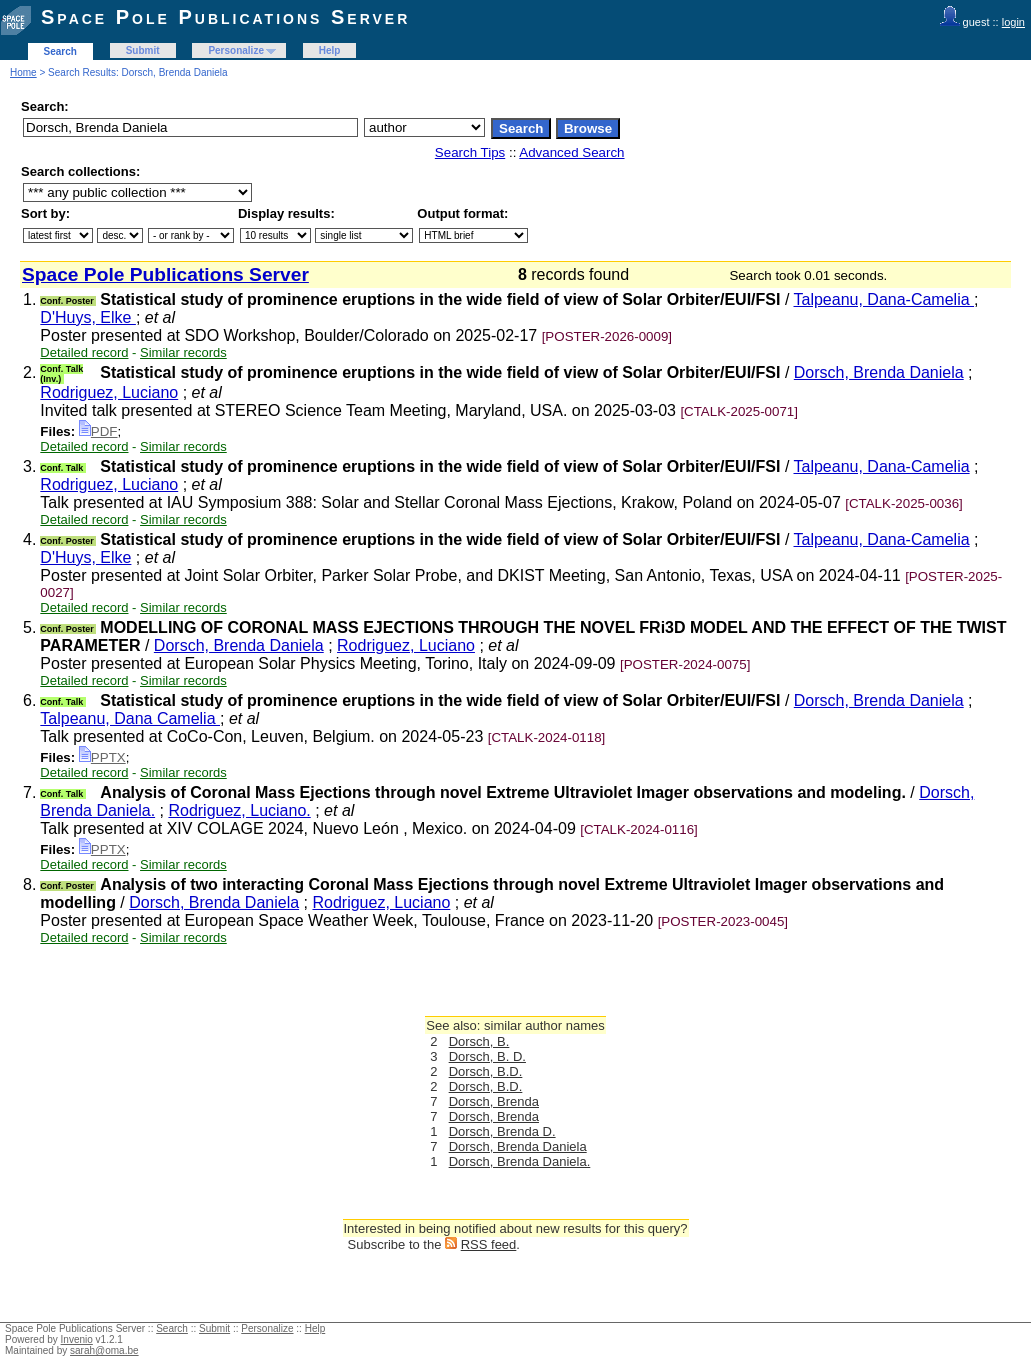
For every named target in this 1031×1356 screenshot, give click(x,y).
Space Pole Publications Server (225, 17)
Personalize (236, 50)
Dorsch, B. (479, 1041)
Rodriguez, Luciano (109, 392)
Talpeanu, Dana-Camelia (884, 299)
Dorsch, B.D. (486, 1071)
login (1013, 22)
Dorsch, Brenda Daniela (879, 372)
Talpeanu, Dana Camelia (130, 718)
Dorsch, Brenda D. (502, 1131)
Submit (143, 50)
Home (23, 72)
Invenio (77, 1339)
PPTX (102, 757)
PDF (98, 431)
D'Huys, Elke (88, 317)
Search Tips (470, 152)
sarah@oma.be (104, 1350)
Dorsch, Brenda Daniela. (520, 1161)
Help (330, 50)
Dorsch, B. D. (487, 1056)
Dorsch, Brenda (494, 1101)
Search (60, 51)
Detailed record (84, 352)
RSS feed (489, 1244)
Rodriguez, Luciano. (239, 810)
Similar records (183, 352)
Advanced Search (571, 152)
